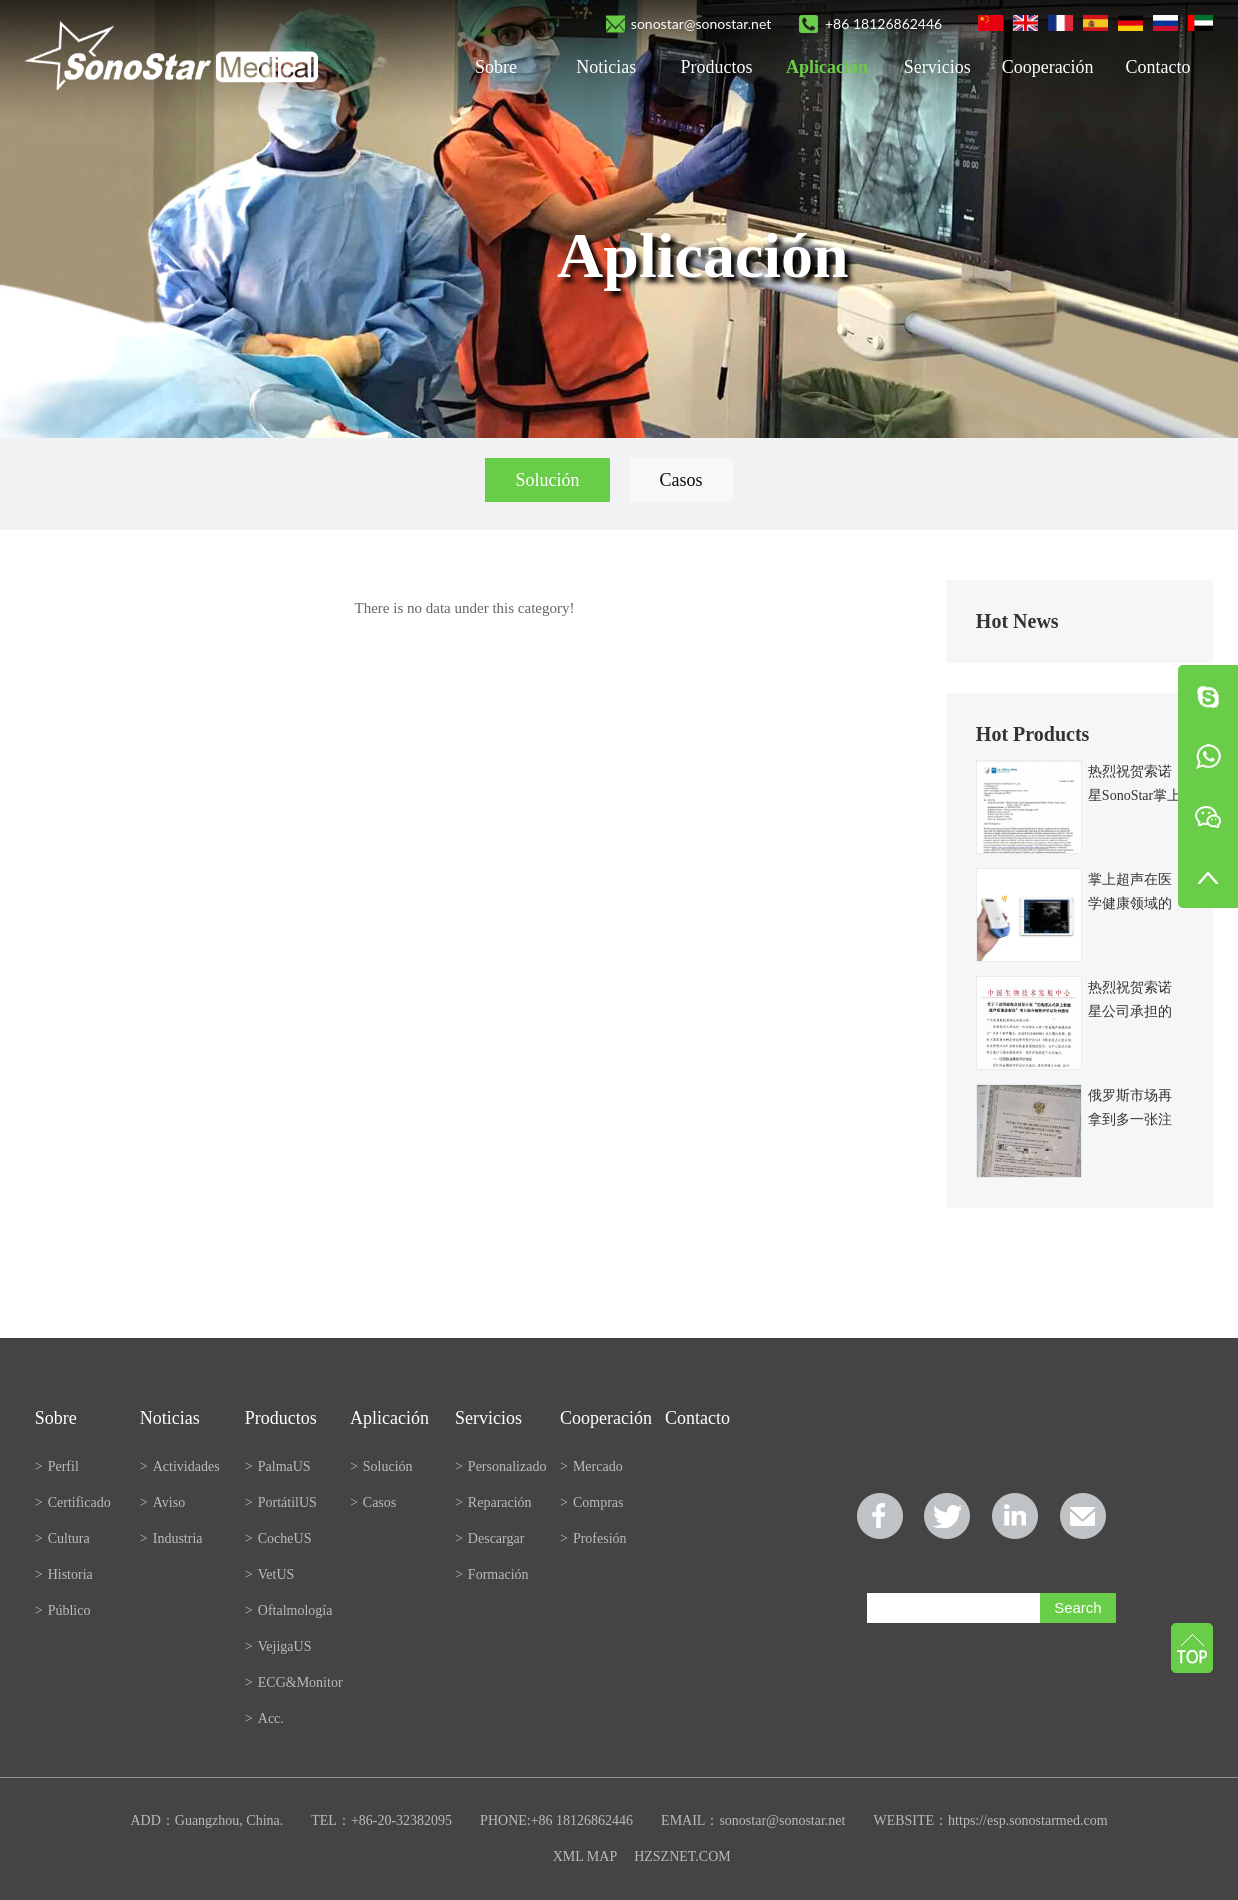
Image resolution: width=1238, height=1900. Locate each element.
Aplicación (827, 67)
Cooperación (1048, 67)
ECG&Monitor (294, 1682)
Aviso (162, 1502)
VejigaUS (278, 1646)
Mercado (591, 1466)
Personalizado (500, 1466)
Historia (64, 1574)
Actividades (180, 1466)
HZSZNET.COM (682, 1856)
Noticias (606, 67)
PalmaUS (278, 1466)
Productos (717, 67)
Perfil (57, 1466)
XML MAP (585, 1856)
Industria (171, 1538)
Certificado (73, 1502)
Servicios (937, 67)
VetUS (269, 1574)
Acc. (264, 1718)
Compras (591, 1502)
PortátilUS (281, 1502)
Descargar (489, 1538)
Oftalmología (289, 1610)
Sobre (496, 67)
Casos (681, 480)
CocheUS (278, 1538)
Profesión (593, 1538)
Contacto (1157, 67)
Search (1078, 1607)
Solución (547, 480)
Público (63, 1610)
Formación (492, 1574)
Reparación (493, 1502)
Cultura (62, 1538)
